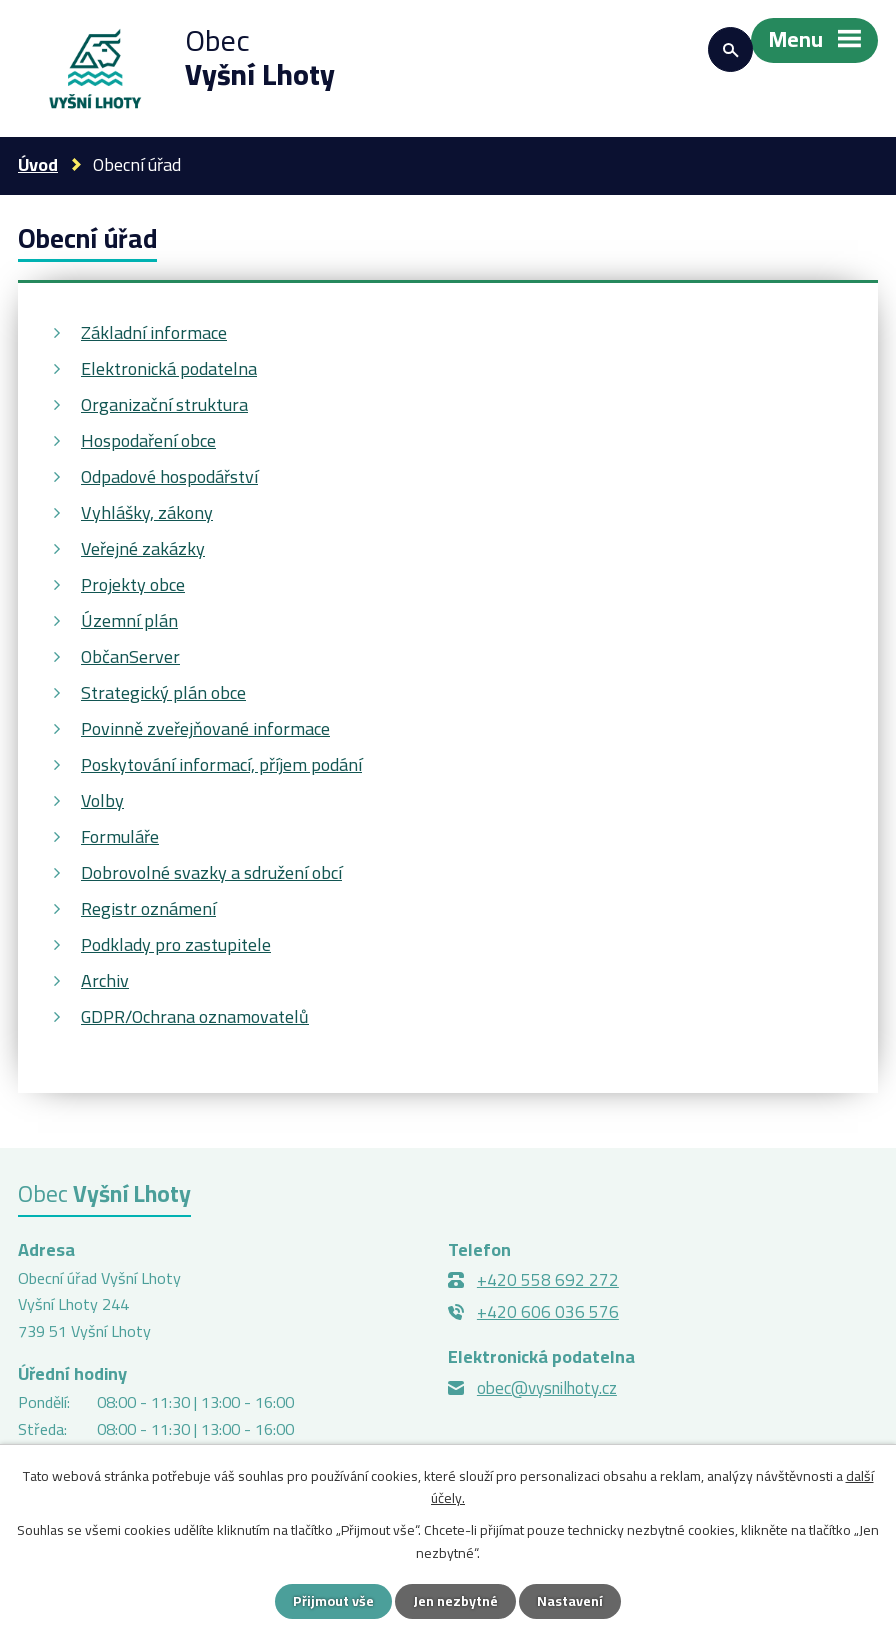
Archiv (105, 980)
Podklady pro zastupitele (176, 944)
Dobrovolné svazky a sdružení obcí (211, 872)
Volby (102, 800)
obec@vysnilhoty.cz (547, 1388)
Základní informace (154, 332)
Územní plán (129, 620)
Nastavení (570, 1601)
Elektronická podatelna (169, 368)
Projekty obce (133, 584)
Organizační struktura (164, 404)
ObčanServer (130, 656)
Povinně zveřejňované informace (205, 728)
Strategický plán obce (163, 692)
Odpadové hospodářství (169, 476)
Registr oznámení (148, 908)
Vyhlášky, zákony (147, 512)
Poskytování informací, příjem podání (221, 764)
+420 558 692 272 (548, 1280)
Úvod (38, 164)
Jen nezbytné (455, 1601)
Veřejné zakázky (143, 548)
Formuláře (120, 836)
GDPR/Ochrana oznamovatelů (195, 1016)
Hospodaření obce (148, 440)
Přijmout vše (333, 1601)
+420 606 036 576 (548, 1312)
